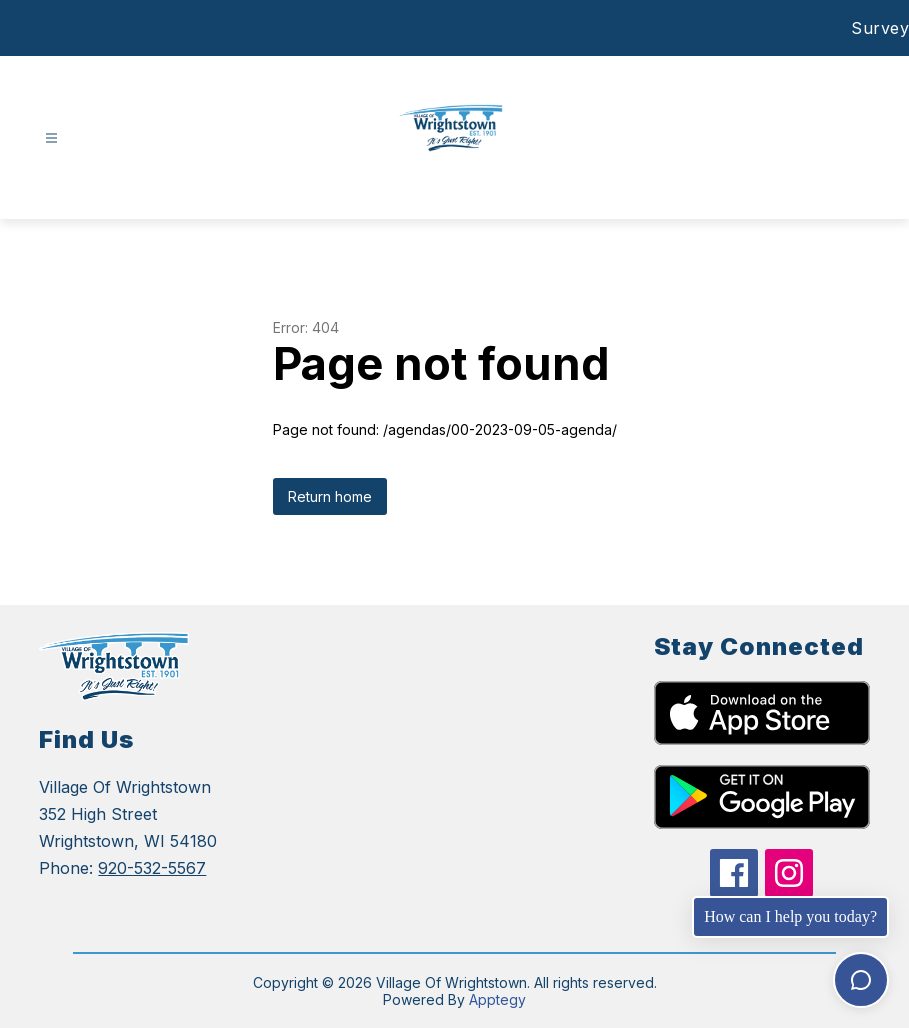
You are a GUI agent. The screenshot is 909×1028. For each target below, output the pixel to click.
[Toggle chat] (861, 980)
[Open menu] (51, 138)
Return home (330, 496)
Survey (880, 28)
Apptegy (497, 999)
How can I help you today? (790, 916)
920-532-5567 (152, 868)
